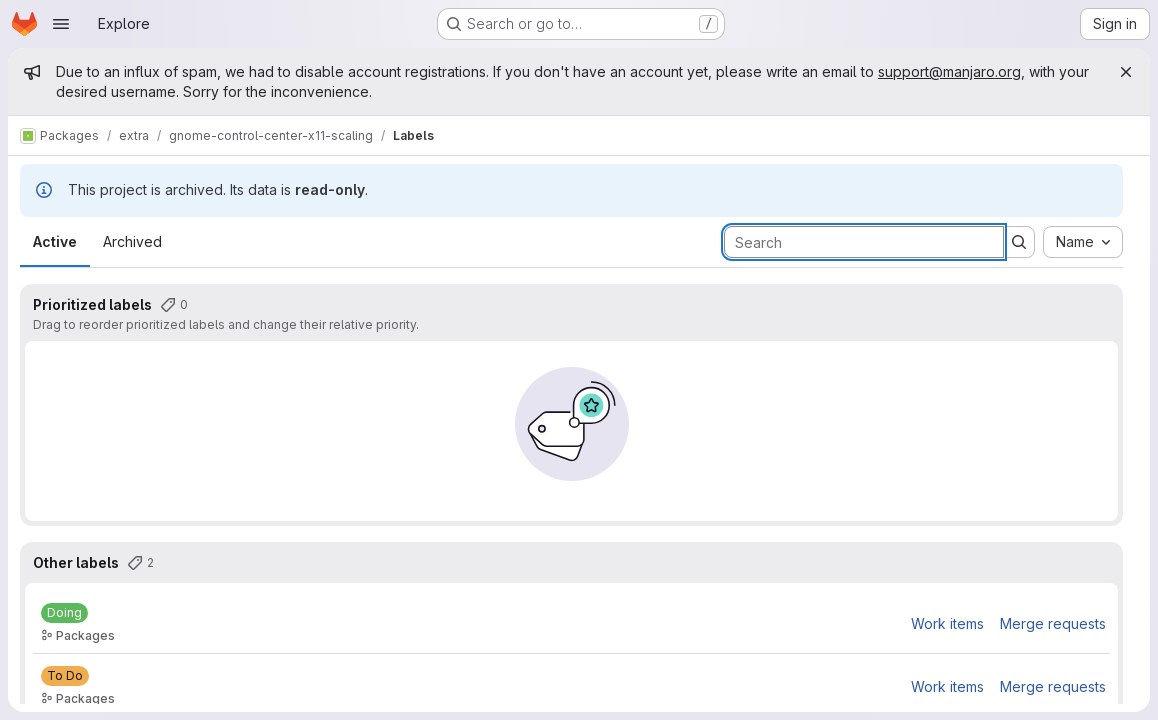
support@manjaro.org (949, 71)
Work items (947, 623)
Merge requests (1053, 623)
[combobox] (1083, 242)
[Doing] (64, 613)
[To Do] (65, 676)
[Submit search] (1019, 242)
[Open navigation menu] (61, 24)
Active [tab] (55, 241)
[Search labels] (864, 242)
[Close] (1126, 72)
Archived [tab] (132, 241)
